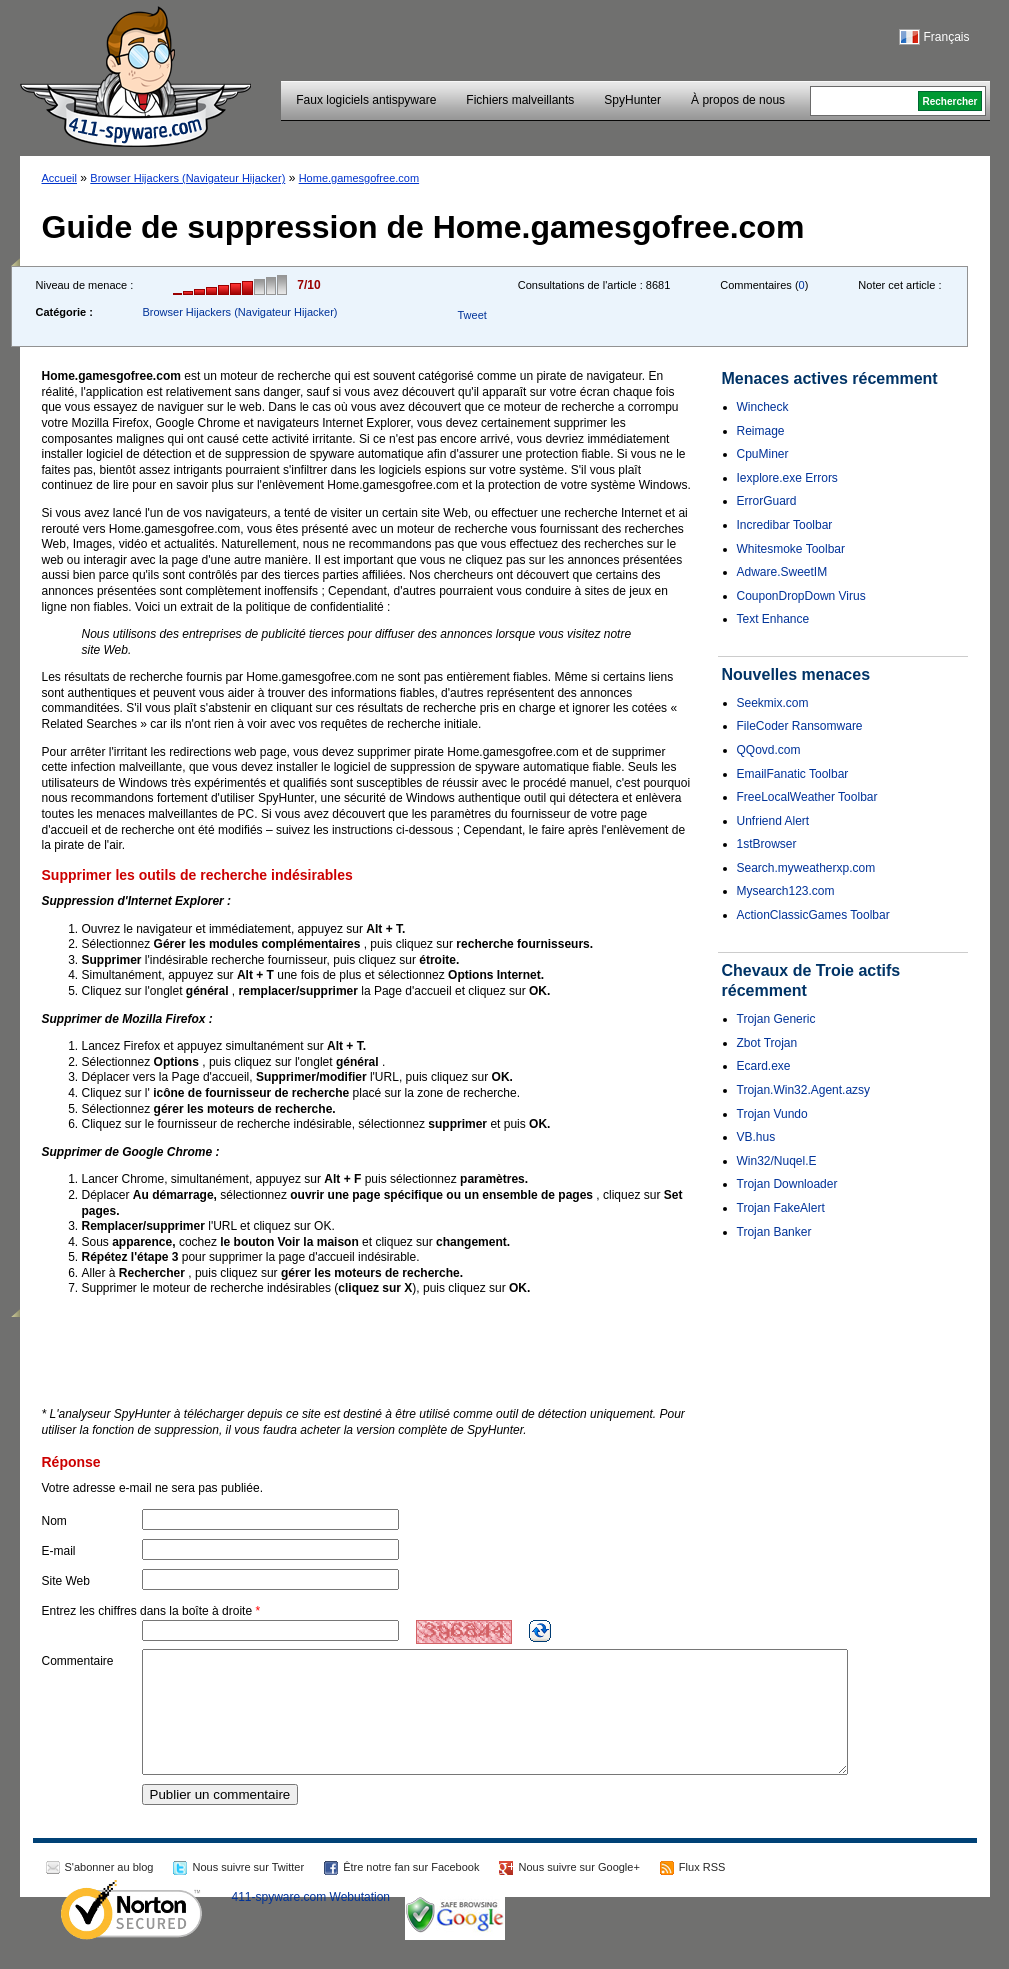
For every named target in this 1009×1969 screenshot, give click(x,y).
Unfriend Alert (773, 821)
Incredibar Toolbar (785, 525)
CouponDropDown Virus (801, 596)
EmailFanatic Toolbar (793, 774)
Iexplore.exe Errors (787, 478)
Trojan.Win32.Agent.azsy (804, 1090)
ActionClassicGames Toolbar (813, 915)
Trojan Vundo (772, 1114)
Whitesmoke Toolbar (791, 549)
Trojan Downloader (787, 1184)
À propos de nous (738, 100)
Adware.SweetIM (782, 572)
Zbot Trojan (767, 1043)
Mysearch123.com (786, 891)
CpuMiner (763, 454)
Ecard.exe (764, 1066)
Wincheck (763, 407)
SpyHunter (632, 100)
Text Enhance (773, 619)
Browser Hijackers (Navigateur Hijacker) (187, 178)
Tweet (471, 315)
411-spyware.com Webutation (311, 1921)
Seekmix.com (773, 703)
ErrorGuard (767, 501)
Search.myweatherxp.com (806, 868)
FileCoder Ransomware (800, 726)
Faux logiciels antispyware (366, 100)
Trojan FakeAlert (781, 1208)
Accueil (59, 178)
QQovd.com (769, 750)
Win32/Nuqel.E (777, 1161)
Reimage (761, 431)
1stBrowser (767, 844)
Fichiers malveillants (520, 100)
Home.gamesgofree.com (359, 178)
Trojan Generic (776, 1019)
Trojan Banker (774, 1232)
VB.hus (756, 1137)
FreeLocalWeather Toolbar (807, 797)
